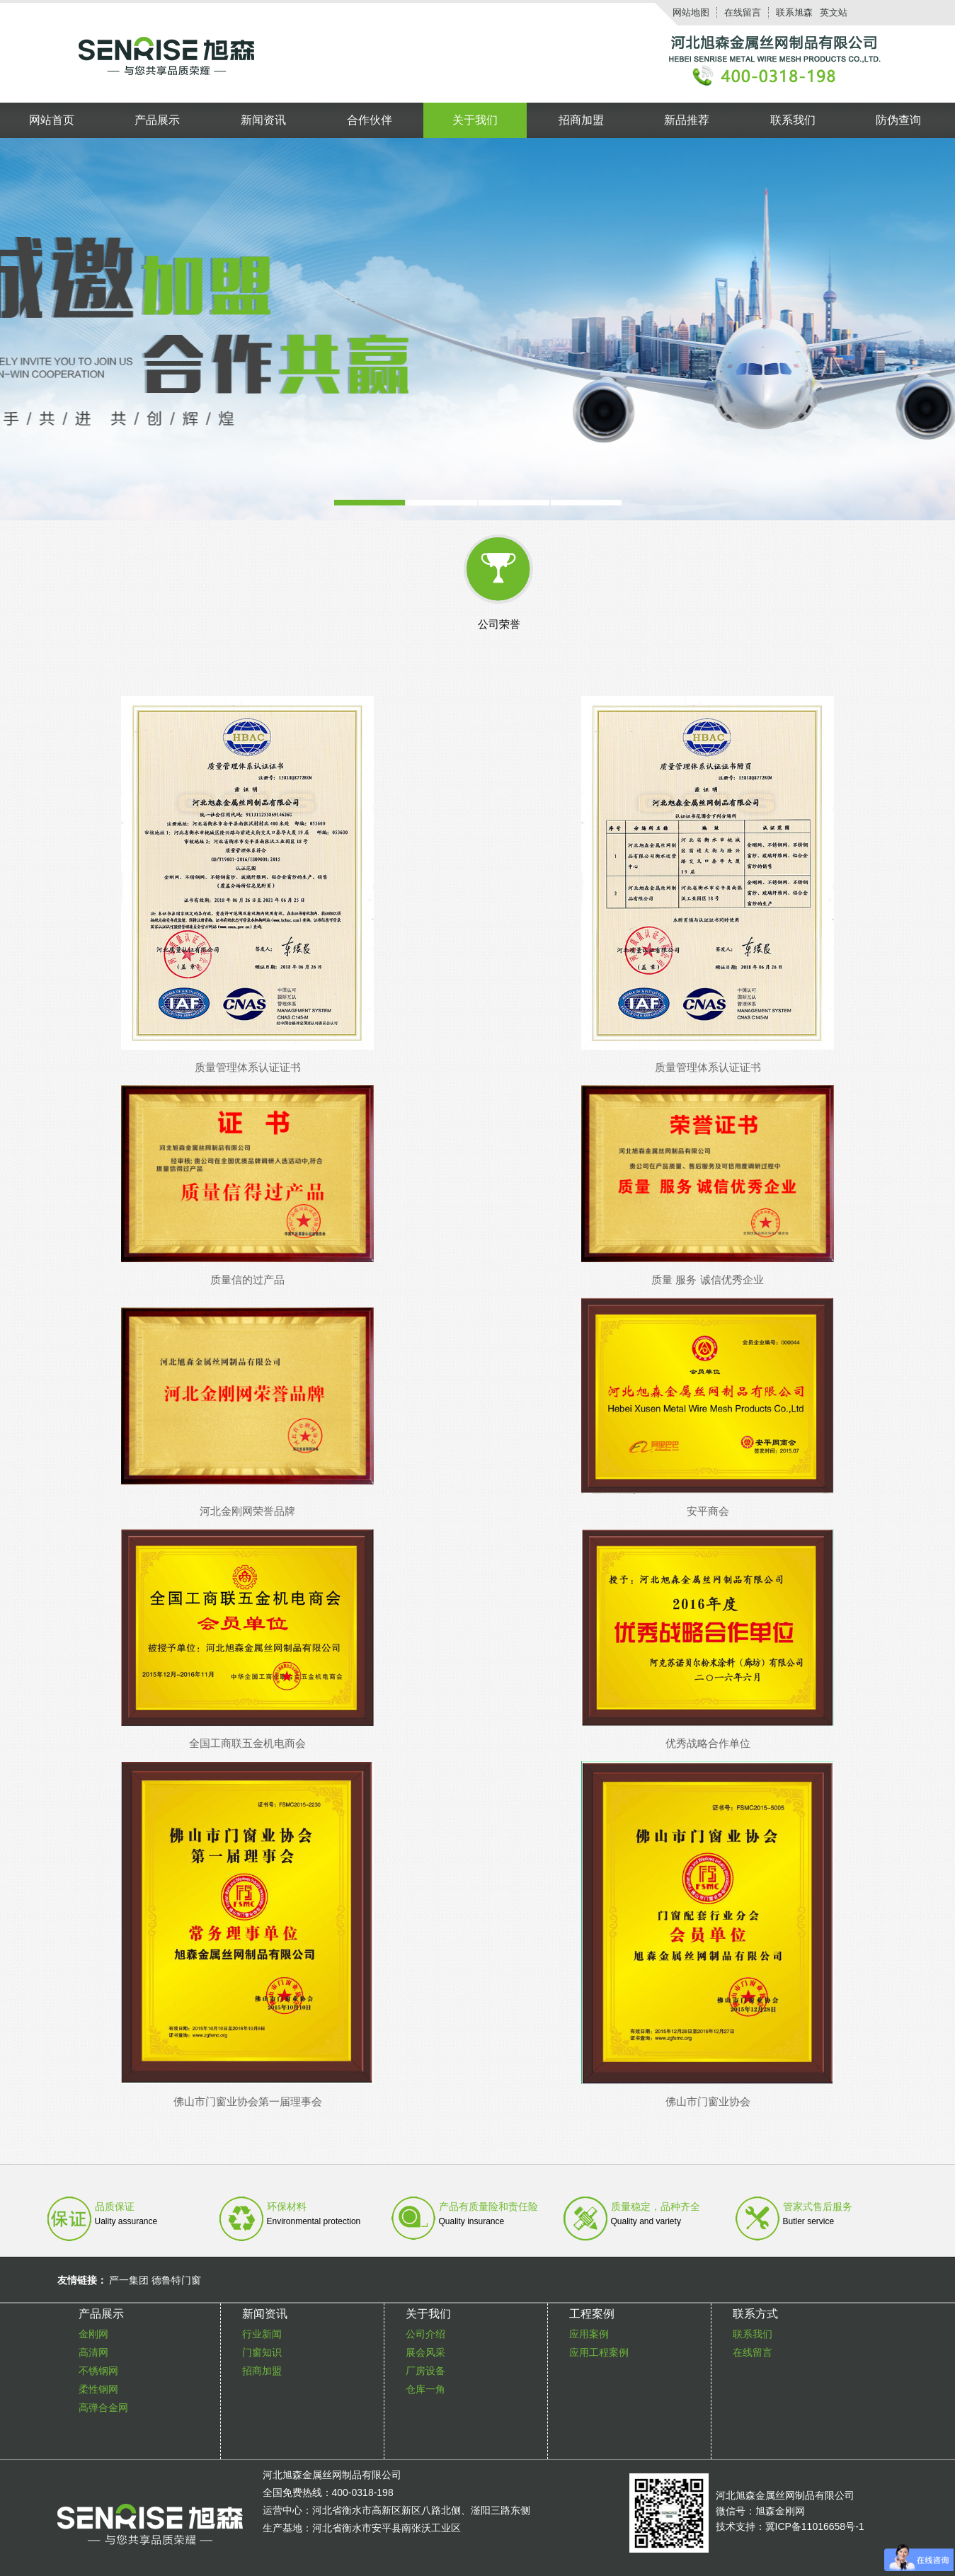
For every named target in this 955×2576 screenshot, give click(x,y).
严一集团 (129, 2280)
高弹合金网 (103, 2407)
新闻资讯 (263, 120)
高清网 (93, 2352)
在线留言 (742, 12)
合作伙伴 (369, 120)
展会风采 (425, 2352)
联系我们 (793, 120)
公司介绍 (425, 2334)
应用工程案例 (599, 2352)
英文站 (833, 12)
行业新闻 (262, 2334)
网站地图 (691, 12)
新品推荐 (686, 120)
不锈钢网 (98, 2370)
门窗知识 (262, 2352)
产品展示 (157, 120)
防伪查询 (898, 120)
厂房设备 (425, 2370)
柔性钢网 (98, 2389)
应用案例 (589, 2334)
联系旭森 (794, 12)
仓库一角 (425, 2389)
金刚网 (93, 2334)
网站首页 (51, 120)
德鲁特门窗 (176, 2280)
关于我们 (475, 120)
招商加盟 (581, 120)
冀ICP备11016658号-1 (814, 2526)
